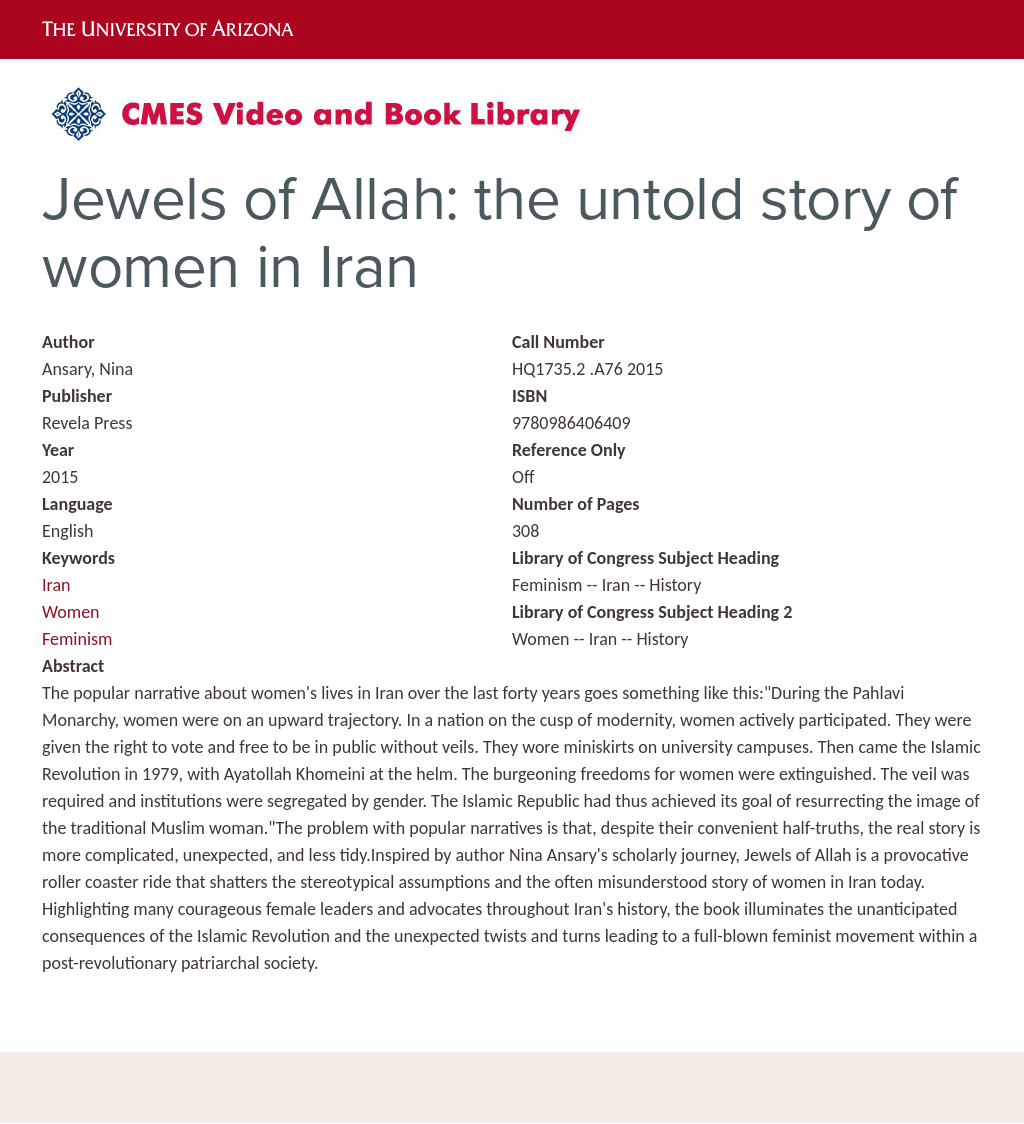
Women (71, 612)
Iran (56, 585)
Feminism (77, 639)
